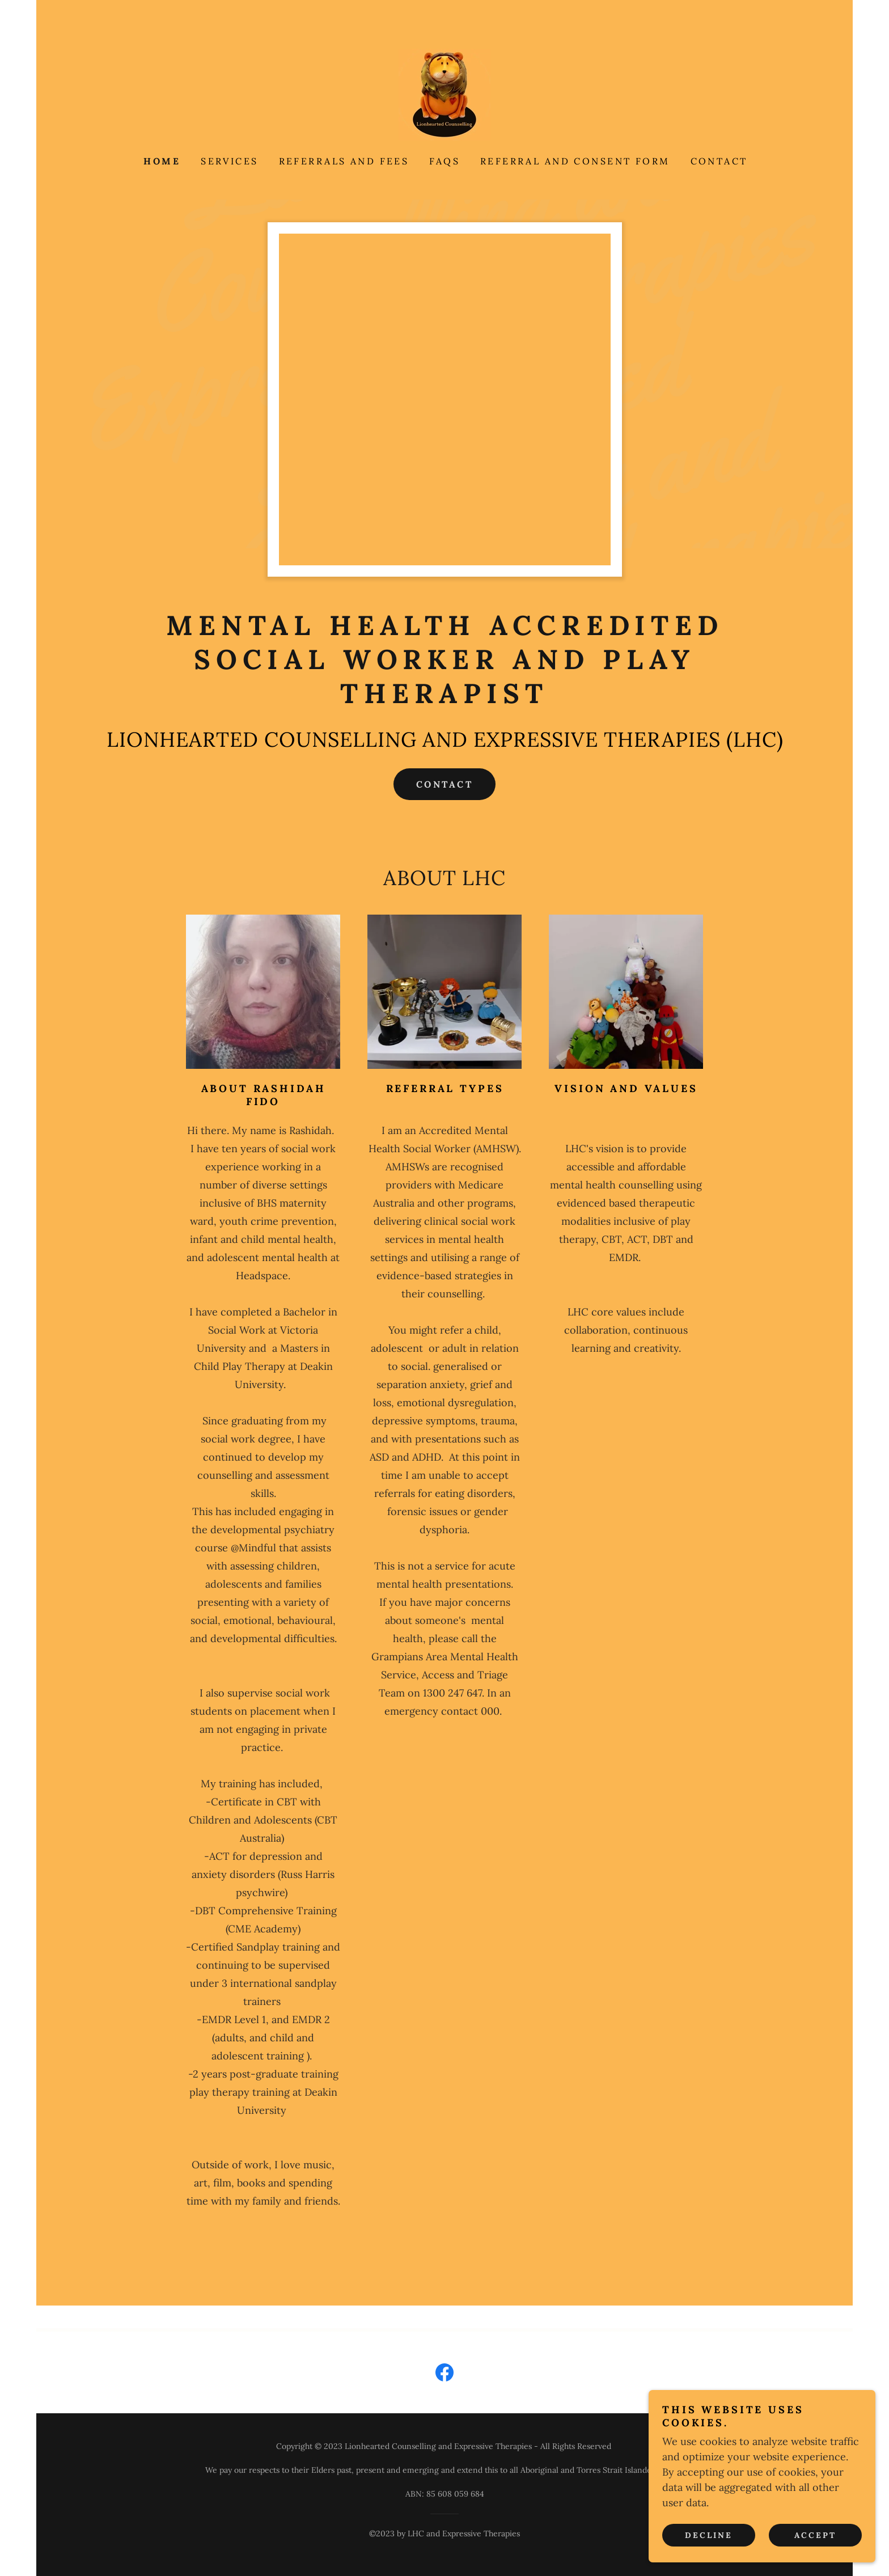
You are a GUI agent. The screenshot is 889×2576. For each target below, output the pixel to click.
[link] (444, 93)
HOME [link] (161, 161)
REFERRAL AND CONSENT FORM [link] (575, 161)
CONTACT (444, 784)
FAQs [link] (444, 161)
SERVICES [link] (229, 161)
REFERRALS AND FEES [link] (344, 161)
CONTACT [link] (719, 161)
